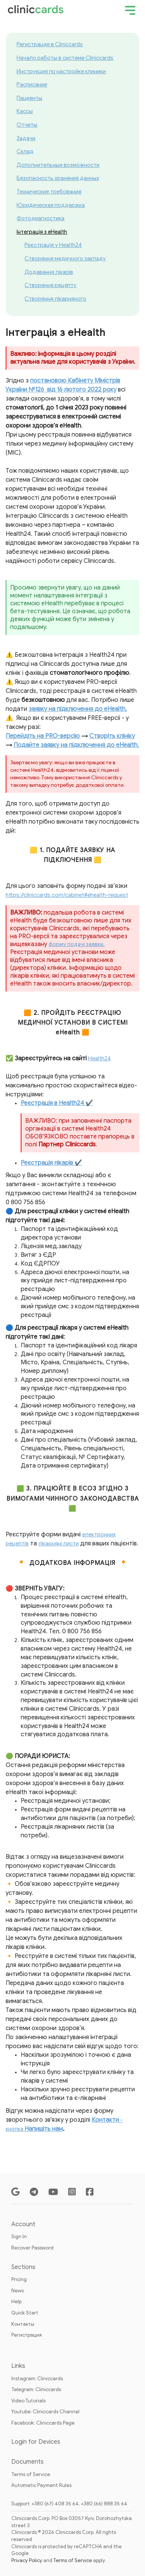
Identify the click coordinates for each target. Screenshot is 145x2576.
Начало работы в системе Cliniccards (65, 57)
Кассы (25, 111)
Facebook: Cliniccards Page (43, 2423)
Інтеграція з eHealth (42, 231)
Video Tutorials (28, 2401)
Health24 (99, 1058)
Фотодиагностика (40, 218)
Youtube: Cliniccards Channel (45, 2411)
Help (16, 2301)
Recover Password (32, 2248)
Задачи (26, 138)
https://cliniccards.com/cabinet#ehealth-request (67, 895)
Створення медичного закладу (65, 258)
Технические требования (49, 191)
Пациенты (29, 98)
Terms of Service (30, 2474)
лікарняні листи (58, 1543)
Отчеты (27, 124)
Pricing (19, 2279)
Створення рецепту (50, 285)
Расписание (32, 84)
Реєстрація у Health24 (53, 245)
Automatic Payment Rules (41, 2485)
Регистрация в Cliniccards (50, 44)
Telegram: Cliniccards (36, 2389)
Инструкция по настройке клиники (61, 71)
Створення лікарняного (55, 298)
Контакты (22, 2324)
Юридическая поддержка (51, 205)
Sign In (19, 2236)
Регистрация (26, 2335)
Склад (25, 151)
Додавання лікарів (48, 272)
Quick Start (24, 2313)
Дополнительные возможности (58, 165)
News (17, 2290)
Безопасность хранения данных (58, 178)
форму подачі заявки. (77, 944)
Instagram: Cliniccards (37, 2378)
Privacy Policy (26, 2560)
